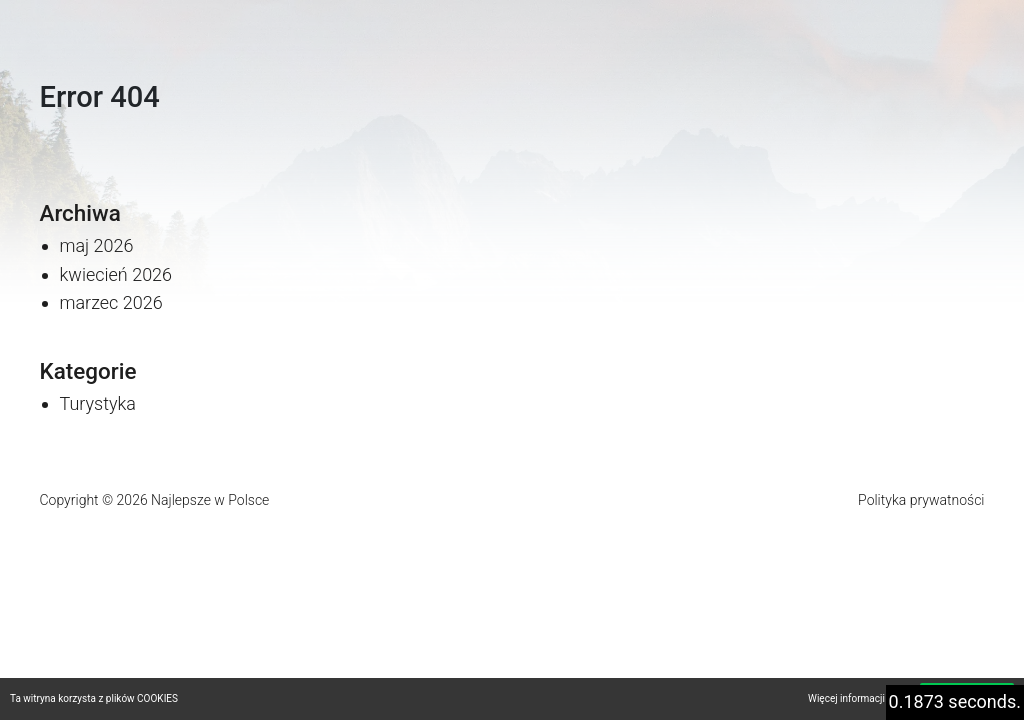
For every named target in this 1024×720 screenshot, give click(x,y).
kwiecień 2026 (116, 274)
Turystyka (98, 403)
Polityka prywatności (921, 500)
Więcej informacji (846, 698)
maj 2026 (97, 245)
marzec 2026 (111, 302)
